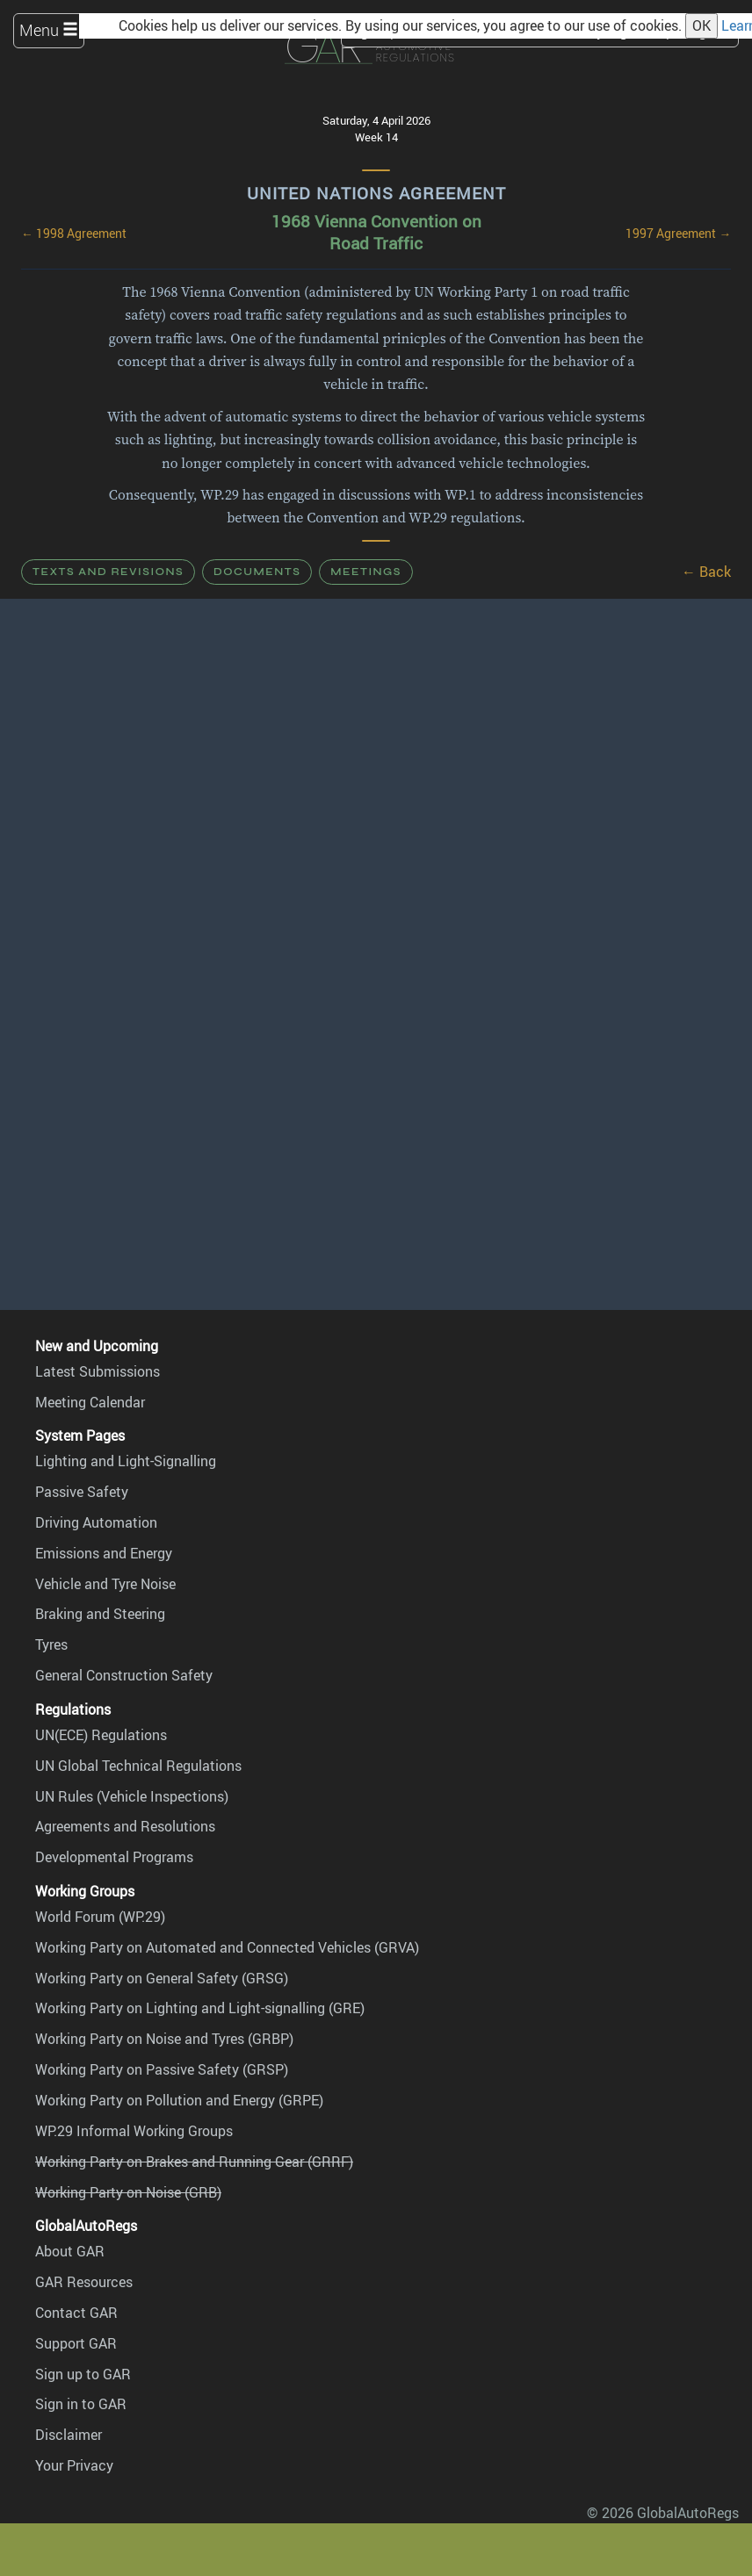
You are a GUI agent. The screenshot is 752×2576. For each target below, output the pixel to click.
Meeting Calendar (90, 1402)
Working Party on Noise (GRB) (128, 2192)
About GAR (70, 2251)
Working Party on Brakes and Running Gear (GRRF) (194, 2161)
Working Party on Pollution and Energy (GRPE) (179, 2100)
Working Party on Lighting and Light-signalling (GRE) (200, 2008)
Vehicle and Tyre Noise (105, 1584)
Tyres (51, 1644)
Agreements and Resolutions (125, 1826)
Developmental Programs (114, 1857)
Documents (256, 571)
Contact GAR (76, 2312)
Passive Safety (81, 1491)
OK (701, 25)
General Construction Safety (124, 1675)
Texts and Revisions (108, 571)
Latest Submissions (97, 1371)
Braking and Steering (100, 1613)
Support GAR (76, 2343)
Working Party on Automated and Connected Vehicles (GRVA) (227, 1947)
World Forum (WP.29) (100, 1916)
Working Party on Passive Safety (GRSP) (161, 2069)
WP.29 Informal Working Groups (134, 2131)
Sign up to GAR (83, 2374)
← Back (706, 571)
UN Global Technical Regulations (138, 1765)
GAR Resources (84, 2282)
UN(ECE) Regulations (101, 1735)
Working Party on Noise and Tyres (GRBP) (164, 2038)
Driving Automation (96, 1522)
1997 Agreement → (678, 233)
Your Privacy (74, 2465)
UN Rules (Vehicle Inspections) (131, 1796)
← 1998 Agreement (74, 233)
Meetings (365, 571)
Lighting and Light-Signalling (125, 1461)
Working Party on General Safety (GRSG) (161, 1978)
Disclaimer (68, 2434)
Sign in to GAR (81, 2404)
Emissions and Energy (103, 1553)
